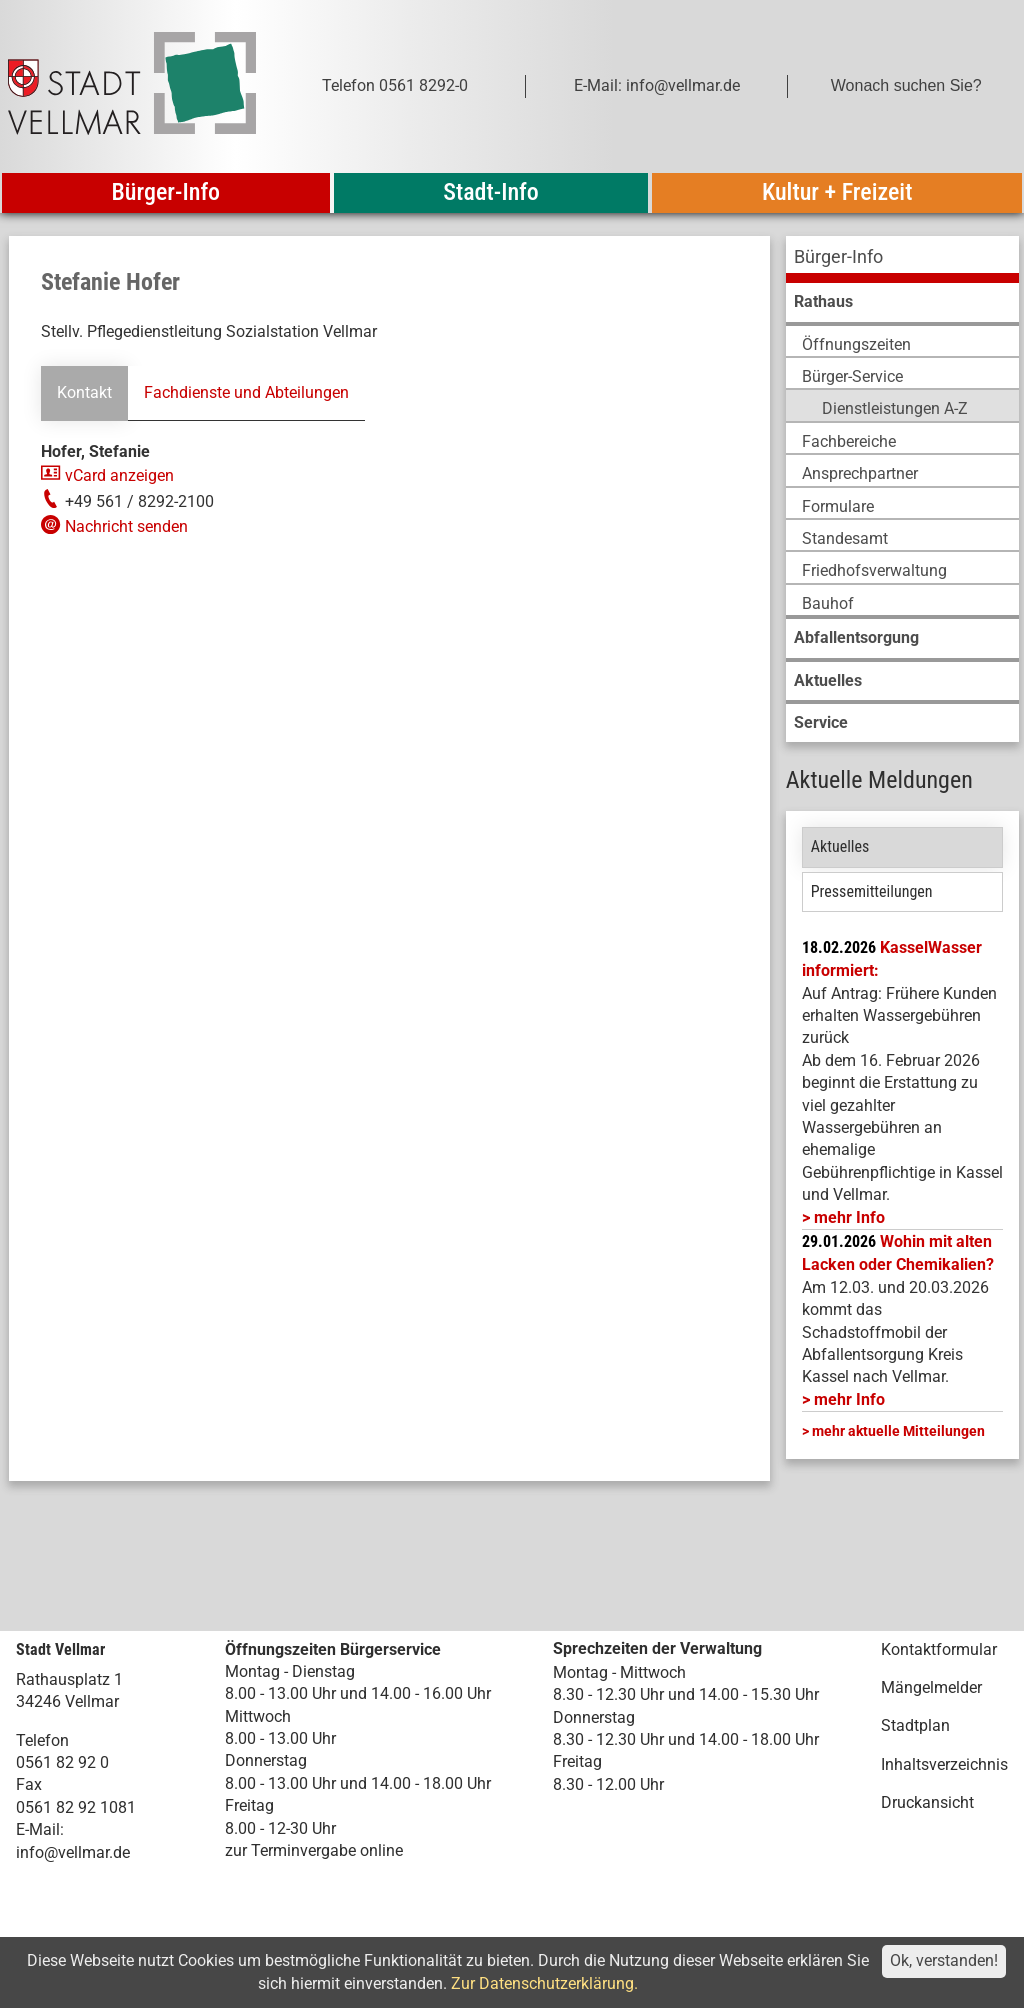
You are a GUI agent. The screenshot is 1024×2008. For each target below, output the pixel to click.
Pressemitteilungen (872, 891)
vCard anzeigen (119, 475)
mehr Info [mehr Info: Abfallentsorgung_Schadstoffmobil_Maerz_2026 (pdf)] (849, 1399)
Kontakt (84, 392)
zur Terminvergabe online (314, 1850)
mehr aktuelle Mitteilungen (898, 1431)
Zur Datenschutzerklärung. (544, 1983)
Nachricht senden (126, 526)
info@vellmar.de (73, 1852)
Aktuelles (840, 846)
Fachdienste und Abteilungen (246, 392)
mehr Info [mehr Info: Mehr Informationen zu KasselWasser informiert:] (849, 1217)
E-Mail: (40, 1829)
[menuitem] (902, 259)
